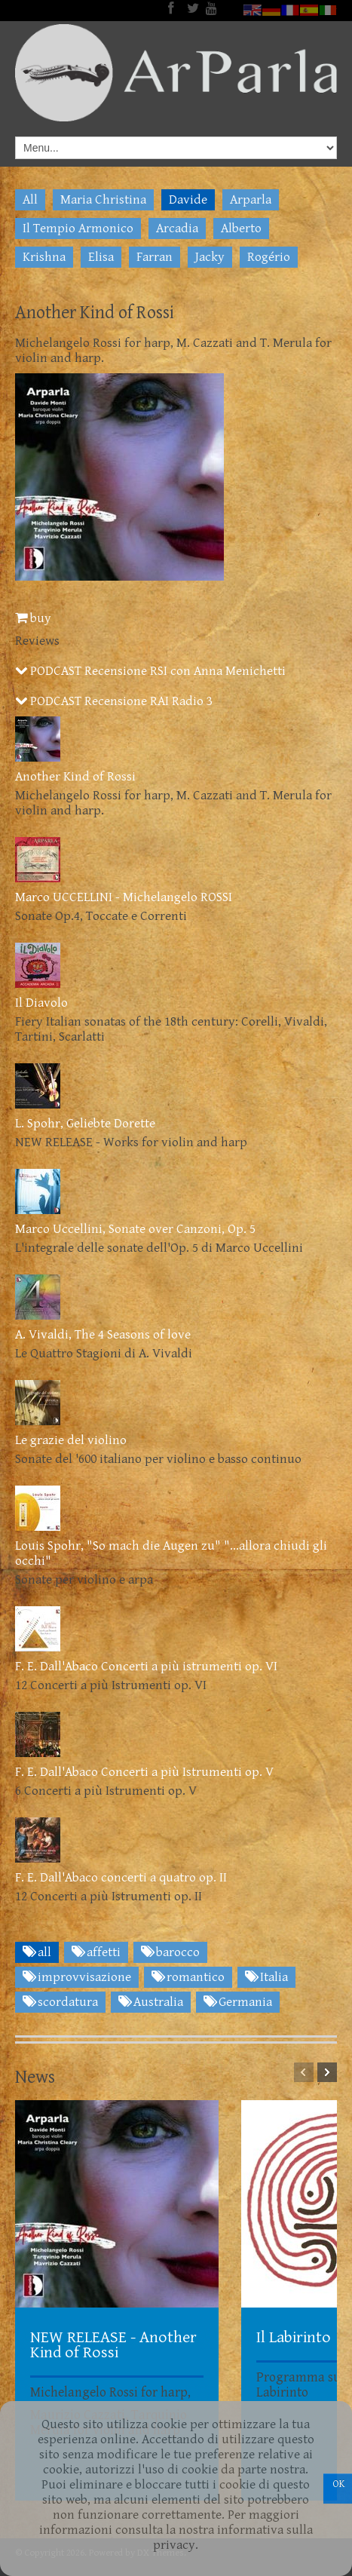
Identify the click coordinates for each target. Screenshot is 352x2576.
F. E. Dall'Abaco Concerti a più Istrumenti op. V (144, 1772)
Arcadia (177, 228)
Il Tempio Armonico (78, 228)
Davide (188, 199)
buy (33, 618)
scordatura (60, 2002)
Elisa (101, 257)
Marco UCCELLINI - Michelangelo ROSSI (123, 897)
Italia (266, 1977)
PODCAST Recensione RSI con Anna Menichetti (150, 671)
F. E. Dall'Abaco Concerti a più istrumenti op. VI (146, 1666)
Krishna (44, 257)
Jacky (210, 257)
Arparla (250, 199)
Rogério (268, 257)
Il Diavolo (41, 1002)
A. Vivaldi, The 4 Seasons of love (103, 1334)
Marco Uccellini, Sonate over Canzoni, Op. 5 (135, 1229)
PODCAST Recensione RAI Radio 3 (114, 701)
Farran (154, 257)
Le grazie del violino (71, 1440)
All (30, 199)
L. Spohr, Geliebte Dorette (85, 1123)
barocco (170, 1952)
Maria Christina (103, 199)
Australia (150, 2002)
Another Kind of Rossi (75, 776)
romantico (188, 1977)
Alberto (241, 228)
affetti (96, 1952)
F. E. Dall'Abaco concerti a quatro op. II (121, 1877)
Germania (238, 2002)
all (37, 1952)
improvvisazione (77, 1977)
